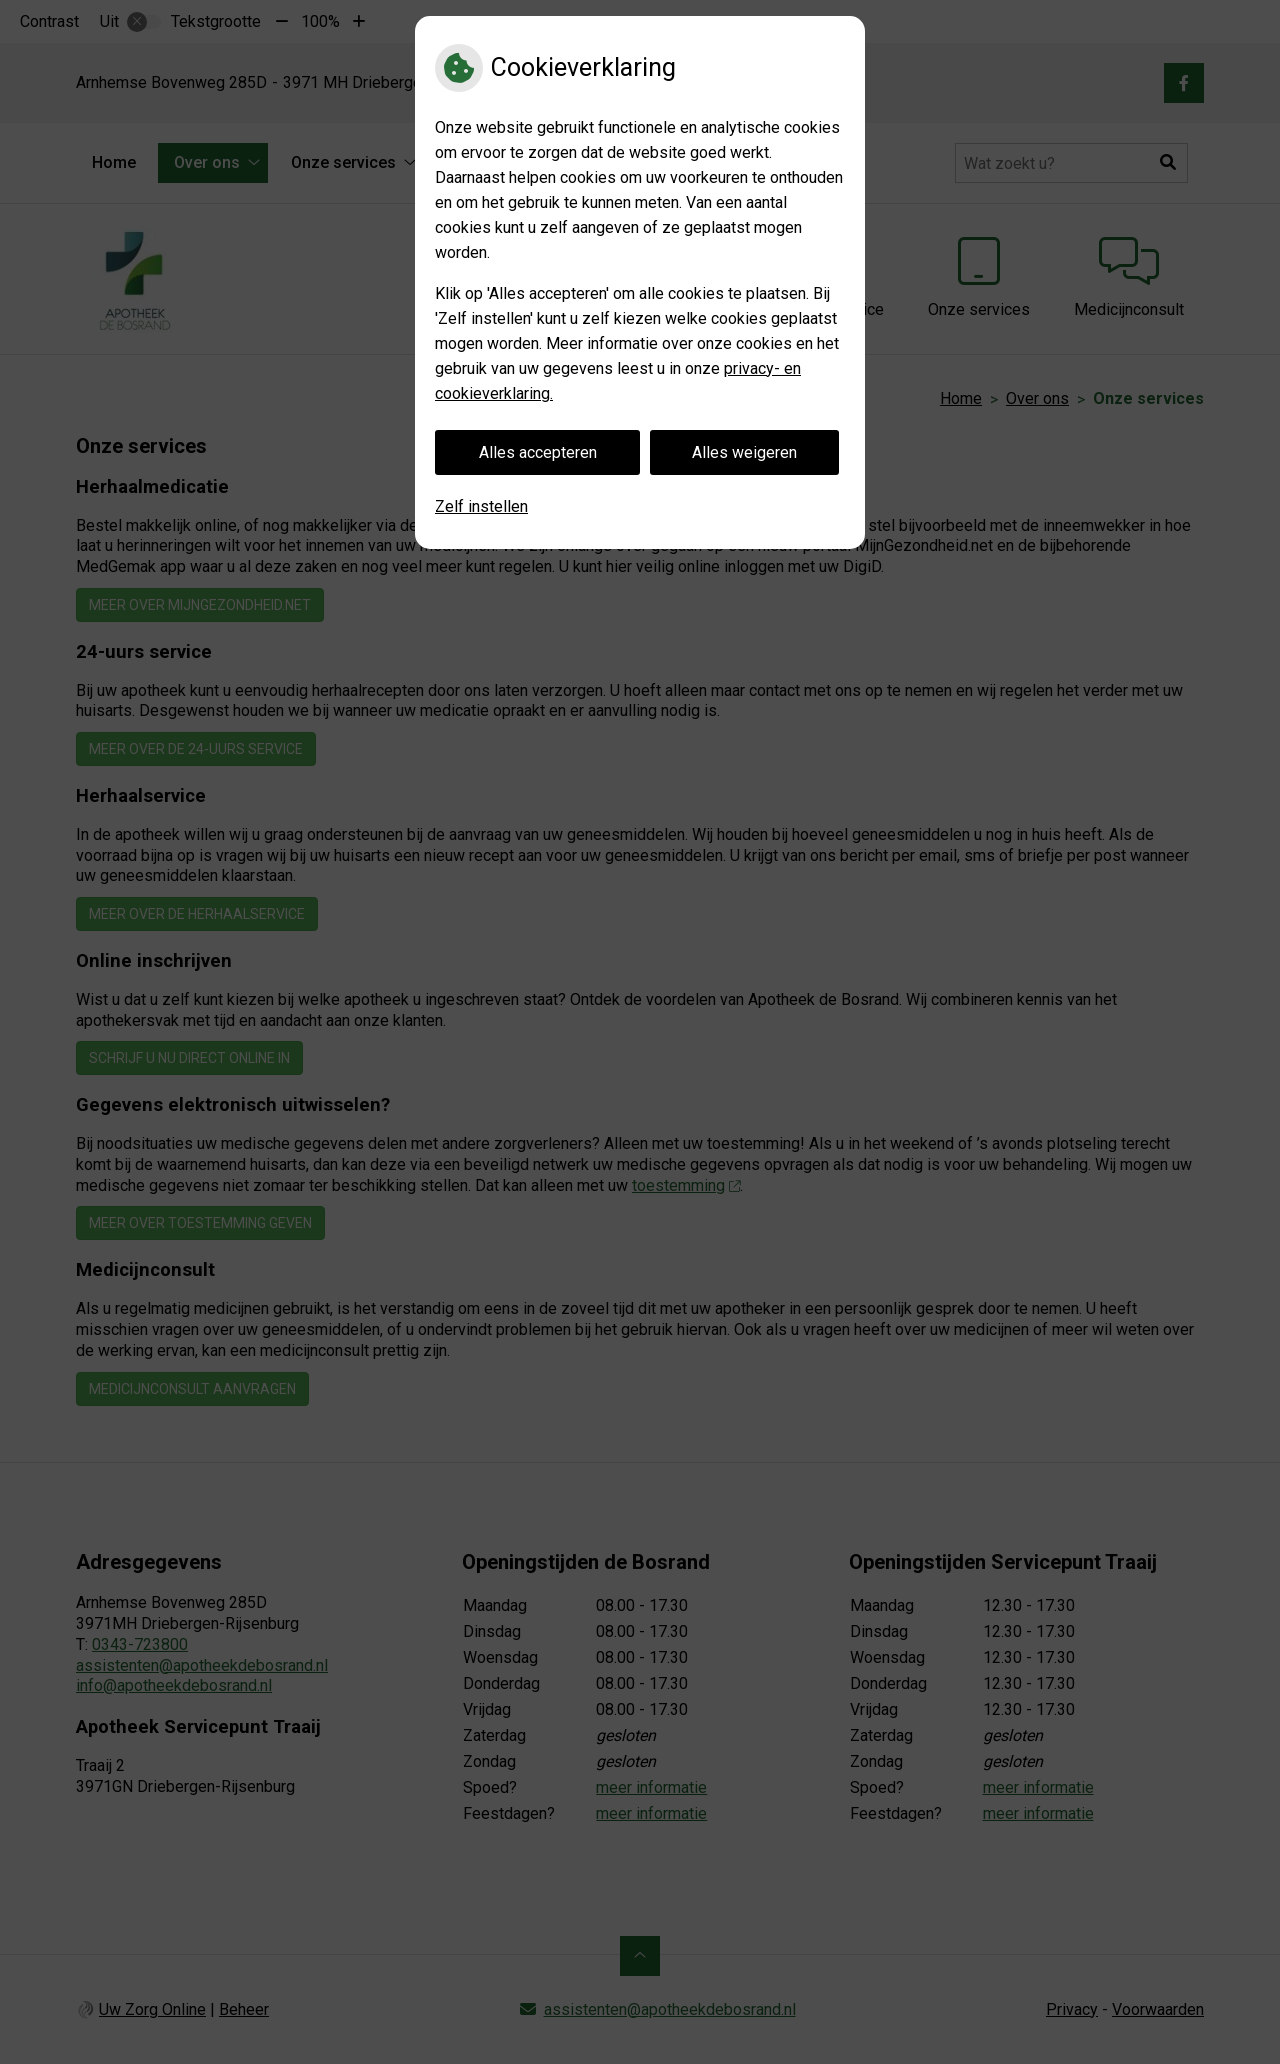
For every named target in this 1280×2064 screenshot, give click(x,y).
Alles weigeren (744, 452)
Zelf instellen (481, 506)
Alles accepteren (538, 452)
